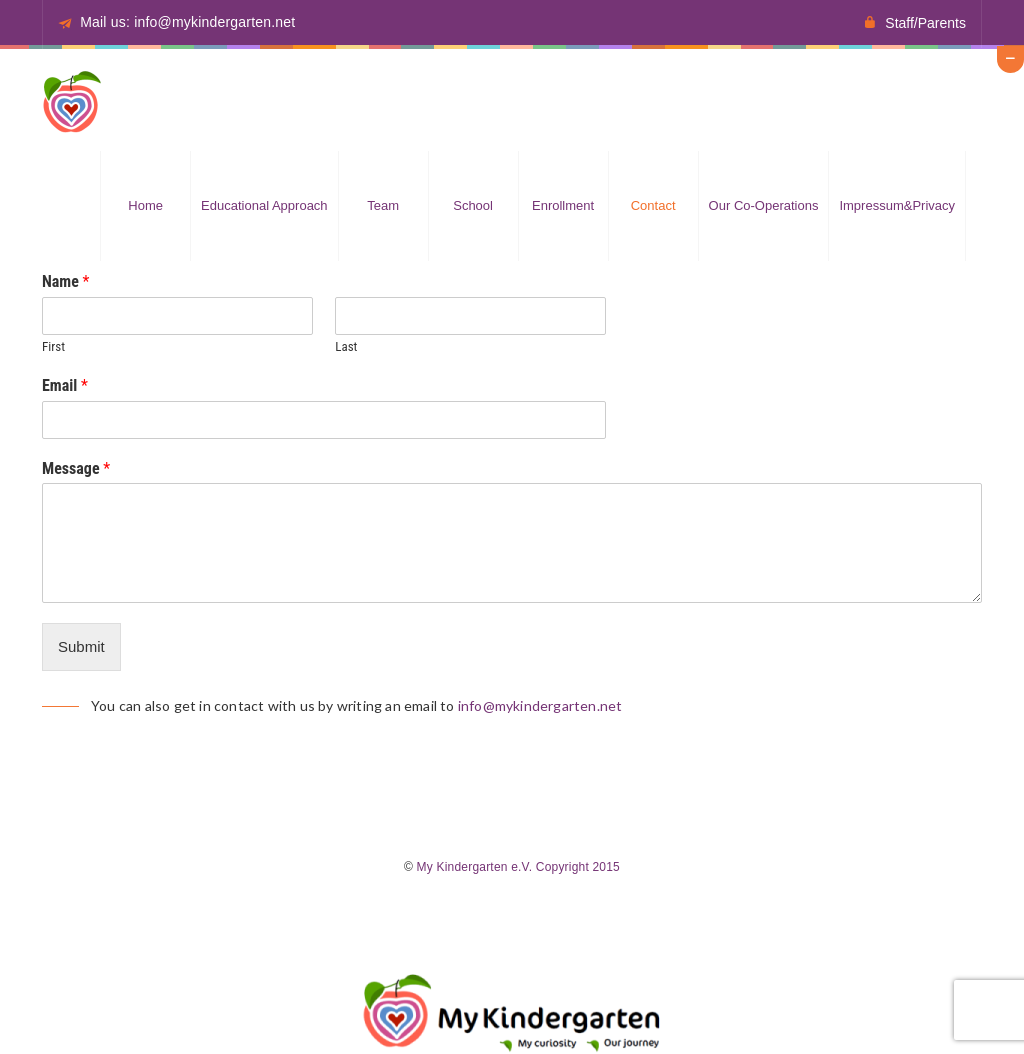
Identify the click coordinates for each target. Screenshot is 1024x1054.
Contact (653, 205)
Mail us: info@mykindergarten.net (187, 22)
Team (383, 205)
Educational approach (264, 205)
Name (65, 281)
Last (346, 346)
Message (76, 468)
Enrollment (563, 205)
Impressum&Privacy (897, 205)
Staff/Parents (925, 23)
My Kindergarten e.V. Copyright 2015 (518, 867)
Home (145, 205)
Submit (81, 646)
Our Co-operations (764, 205)
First (53, 346)
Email (65, 385)
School (473, 205)
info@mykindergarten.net (540, 705)
